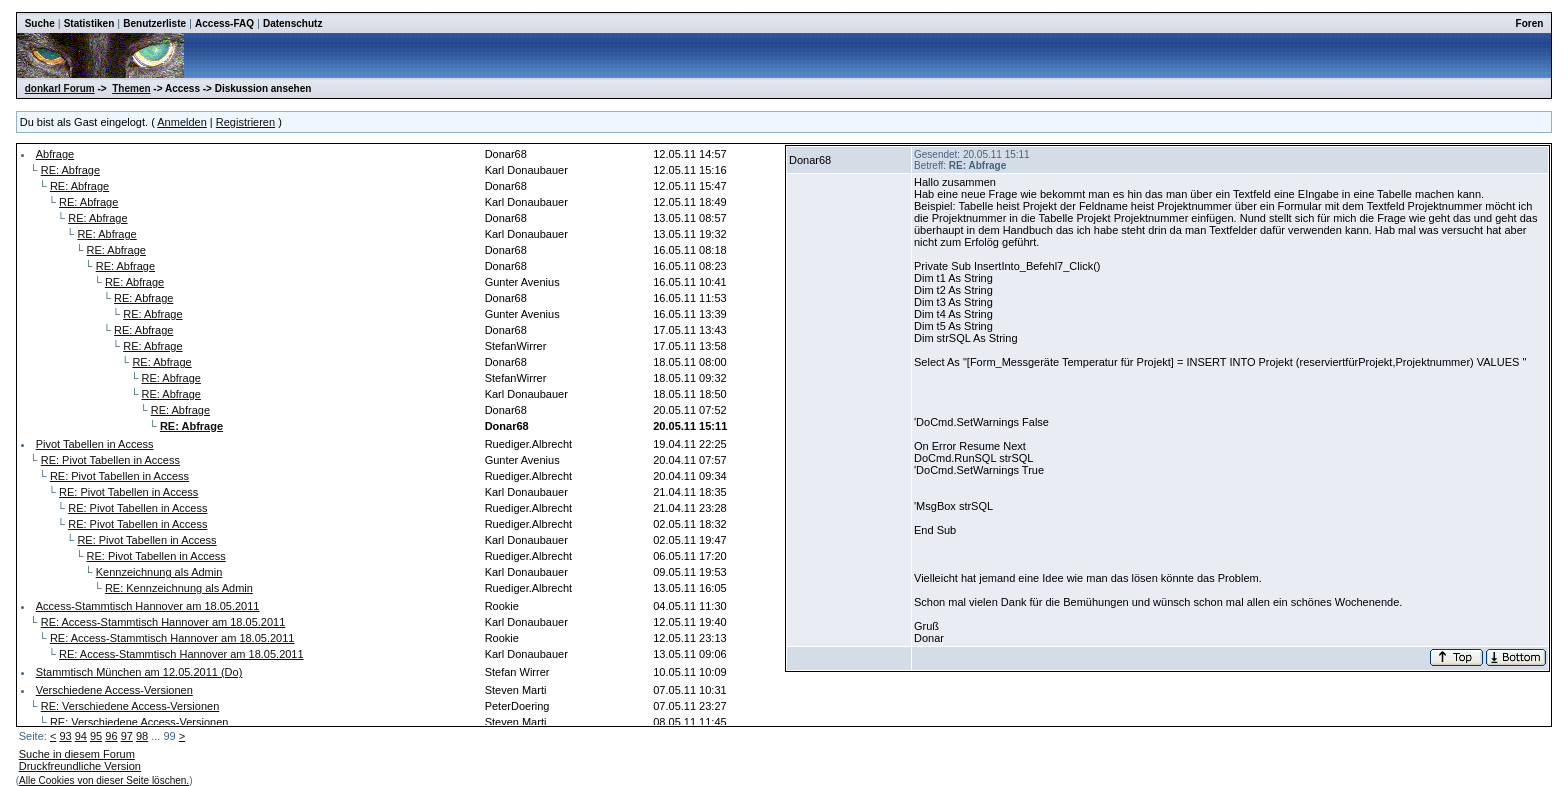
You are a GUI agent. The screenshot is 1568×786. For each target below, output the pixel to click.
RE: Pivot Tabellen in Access (110, 460)
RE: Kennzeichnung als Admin (179, 588)
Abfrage (55, 154)
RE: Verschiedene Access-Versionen (130, 706)
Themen (131, 88)
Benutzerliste (154, 23)
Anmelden (182, 122)
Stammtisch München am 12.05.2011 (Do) (139, 672)
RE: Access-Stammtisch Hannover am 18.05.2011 (163, 622)
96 (111, 736)
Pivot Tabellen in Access (95, 444)
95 (96, 736)
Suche (40, 23)
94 (81, 736)
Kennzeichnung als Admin (159, 572)
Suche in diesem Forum (77, 754)
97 (127, 736)
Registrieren (245, 122)
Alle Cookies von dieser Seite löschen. (104, 780)
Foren (1530, 23)
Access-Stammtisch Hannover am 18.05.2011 (148, 606)
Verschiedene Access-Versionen (114, 690)
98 (142, 736)
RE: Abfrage (70, 170)
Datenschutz (292, 23)
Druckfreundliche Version (80, 766)
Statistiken (89, 23)
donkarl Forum (60, 88)
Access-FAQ (224, 23)
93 (65, 736)
